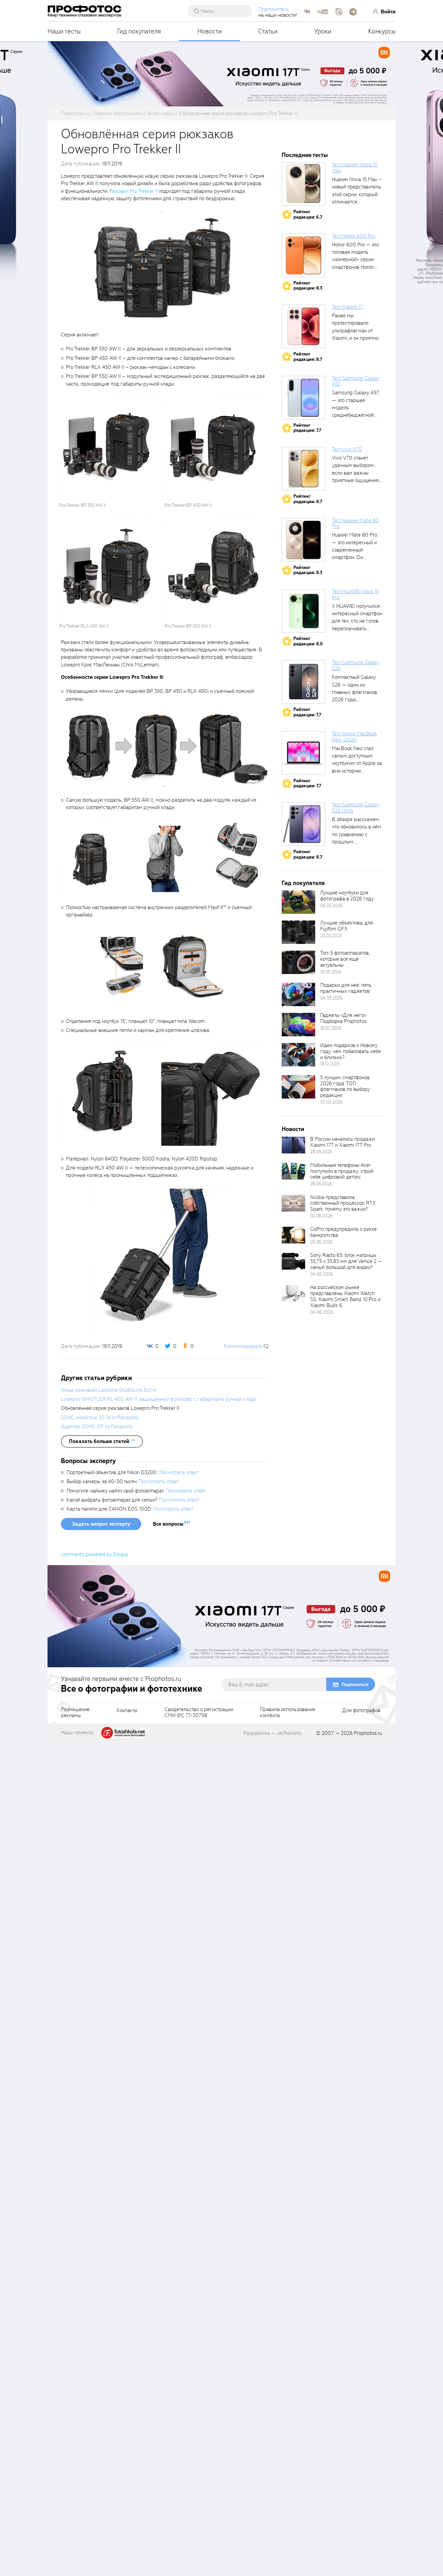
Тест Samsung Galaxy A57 (355, 381)
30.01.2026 (330, 972)
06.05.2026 (331, 905)
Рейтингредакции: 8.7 (307, 356)
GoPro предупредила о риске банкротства (343, 1232)
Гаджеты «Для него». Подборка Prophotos (343, 1018)
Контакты (127, 2545)
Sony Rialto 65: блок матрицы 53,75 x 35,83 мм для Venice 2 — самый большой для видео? (346, 1261)
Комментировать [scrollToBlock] (243, 1346)
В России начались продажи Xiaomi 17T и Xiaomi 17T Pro (342, 1142)
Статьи (268, 31)
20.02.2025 (331, 936)
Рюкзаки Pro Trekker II (133, 191)
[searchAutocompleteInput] (222, 11)
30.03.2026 (331, 1102)
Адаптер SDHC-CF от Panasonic (97, 2260)
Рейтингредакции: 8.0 (308, 641)
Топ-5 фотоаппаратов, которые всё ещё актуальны (345, 959)
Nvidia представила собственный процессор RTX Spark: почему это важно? (343, 1203)
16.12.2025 (330, 1064)
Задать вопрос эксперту (101, 2358)
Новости (209, 31)
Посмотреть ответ (178, 2306)
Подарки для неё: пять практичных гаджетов (345, 988)
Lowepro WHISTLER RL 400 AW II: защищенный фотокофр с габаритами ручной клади (158, 2233)
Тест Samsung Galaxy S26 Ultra (355, 807)
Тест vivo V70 (347, 449)
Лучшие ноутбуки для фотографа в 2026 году (347, 895)
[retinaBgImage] (298, 902)
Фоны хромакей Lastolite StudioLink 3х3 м (108, 2224)
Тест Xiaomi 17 (347, 307)
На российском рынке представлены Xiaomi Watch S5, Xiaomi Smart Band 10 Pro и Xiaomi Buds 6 (345, 1296)
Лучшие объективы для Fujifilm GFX (346, 925)
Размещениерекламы (75, 2547)
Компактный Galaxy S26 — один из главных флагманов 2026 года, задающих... (354, 692)
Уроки (323, 31)
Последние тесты (305, 155)
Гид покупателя (139, 31)
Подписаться (355, 2518)
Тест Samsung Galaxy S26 (355, 665)
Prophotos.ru (368, 2567)
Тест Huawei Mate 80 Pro (355, 523)
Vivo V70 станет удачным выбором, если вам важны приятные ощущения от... (355, 473)
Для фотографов (361, 2545)
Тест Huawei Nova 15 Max (354, 167)
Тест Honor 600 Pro (353, 236)
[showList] (102, 2275)
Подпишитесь (273, 9)
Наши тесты (64, 31)
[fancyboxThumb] (161, 266)
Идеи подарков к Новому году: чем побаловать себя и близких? (350, 1051)
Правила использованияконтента (287, 2547)
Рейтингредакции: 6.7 (307, 214)
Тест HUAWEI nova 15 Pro (355, 594)
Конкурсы (381, 31)
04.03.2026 (331, 998)
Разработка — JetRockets (272, 2567)
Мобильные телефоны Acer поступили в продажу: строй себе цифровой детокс (341, 1171)
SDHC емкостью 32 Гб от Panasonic (100, 2251)
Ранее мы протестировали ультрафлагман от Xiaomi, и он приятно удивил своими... (355, 330)
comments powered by (94, 2388)
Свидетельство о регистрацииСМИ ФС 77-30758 (199, 2547)
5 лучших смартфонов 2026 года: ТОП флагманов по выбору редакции (345, 1086)
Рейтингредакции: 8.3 (307, 285)
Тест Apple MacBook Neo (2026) (354, 736)
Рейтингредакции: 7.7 (307, 428)
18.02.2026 (330, 1028)
